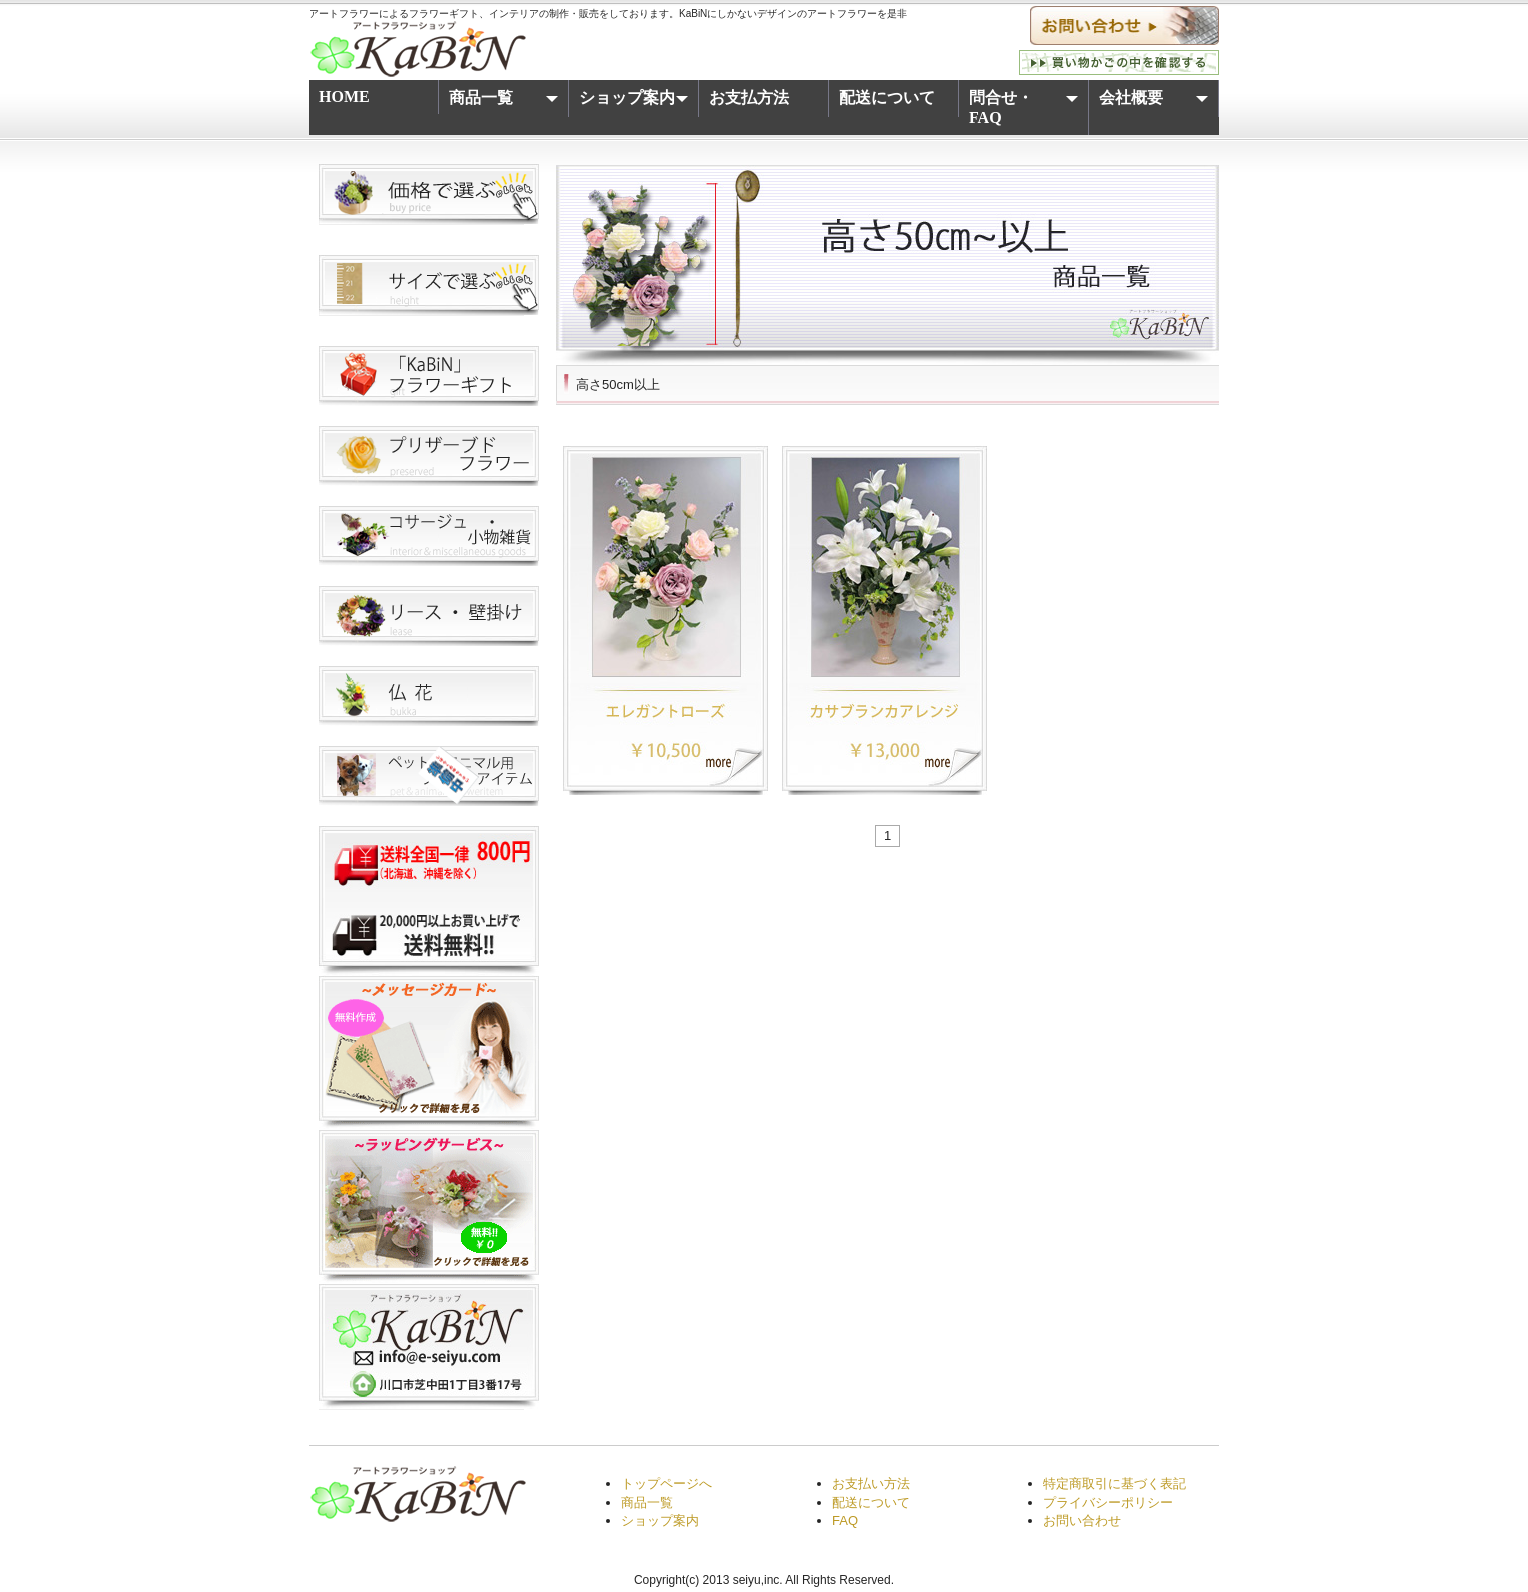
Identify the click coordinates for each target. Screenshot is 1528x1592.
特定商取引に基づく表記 (1114, 1483)
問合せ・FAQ (1025, 107)
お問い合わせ (1082, 1520)
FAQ (845, 1520)
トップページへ (666, 1483)
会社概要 (1155, 100)
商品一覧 (505, 100)
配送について (887, 97)
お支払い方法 (871, 1483)
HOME (344, 96)
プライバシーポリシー (1108, 1502)
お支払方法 (749, 97)
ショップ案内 (635, 100)
